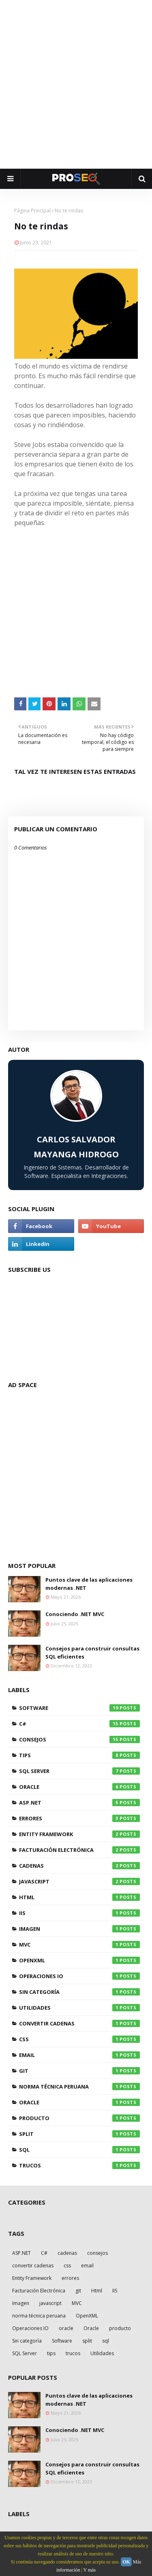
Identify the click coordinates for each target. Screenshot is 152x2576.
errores (79, 1818)
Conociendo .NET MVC (74, 1614)
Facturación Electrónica (79, 1850)
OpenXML (79, 1960)
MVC (79, 1944)
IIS (79, 1913)
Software (79, 1708)
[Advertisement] (76, 84)
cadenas (79, 1865)
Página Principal (32, 210)
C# (79, 1723)
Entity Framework (79, 1834)
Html (79, 1897)
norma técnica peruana (79, 2086)
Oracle (79, 1786)
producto (79, 2118)
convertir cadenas (79, 2023)
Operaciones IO (79, 1976)
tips (79, 1755)
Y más (89, 2570)
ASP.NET (79, 1802)
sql (79, 2149)
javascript (79, 1881)
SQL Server (79, 1771)
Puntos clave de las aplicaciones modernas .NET (89, 1583)
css (79, 2039)
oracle (79, 2102)
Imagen (79, 1928)
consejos (79, 1739)
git (79, 2070)
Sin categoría (79, 1992)
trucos (79, 2165)
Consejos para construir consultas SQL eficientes (92, 1652)
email (79, 2055)
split (79, 2133)
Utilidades (79, 2007)
